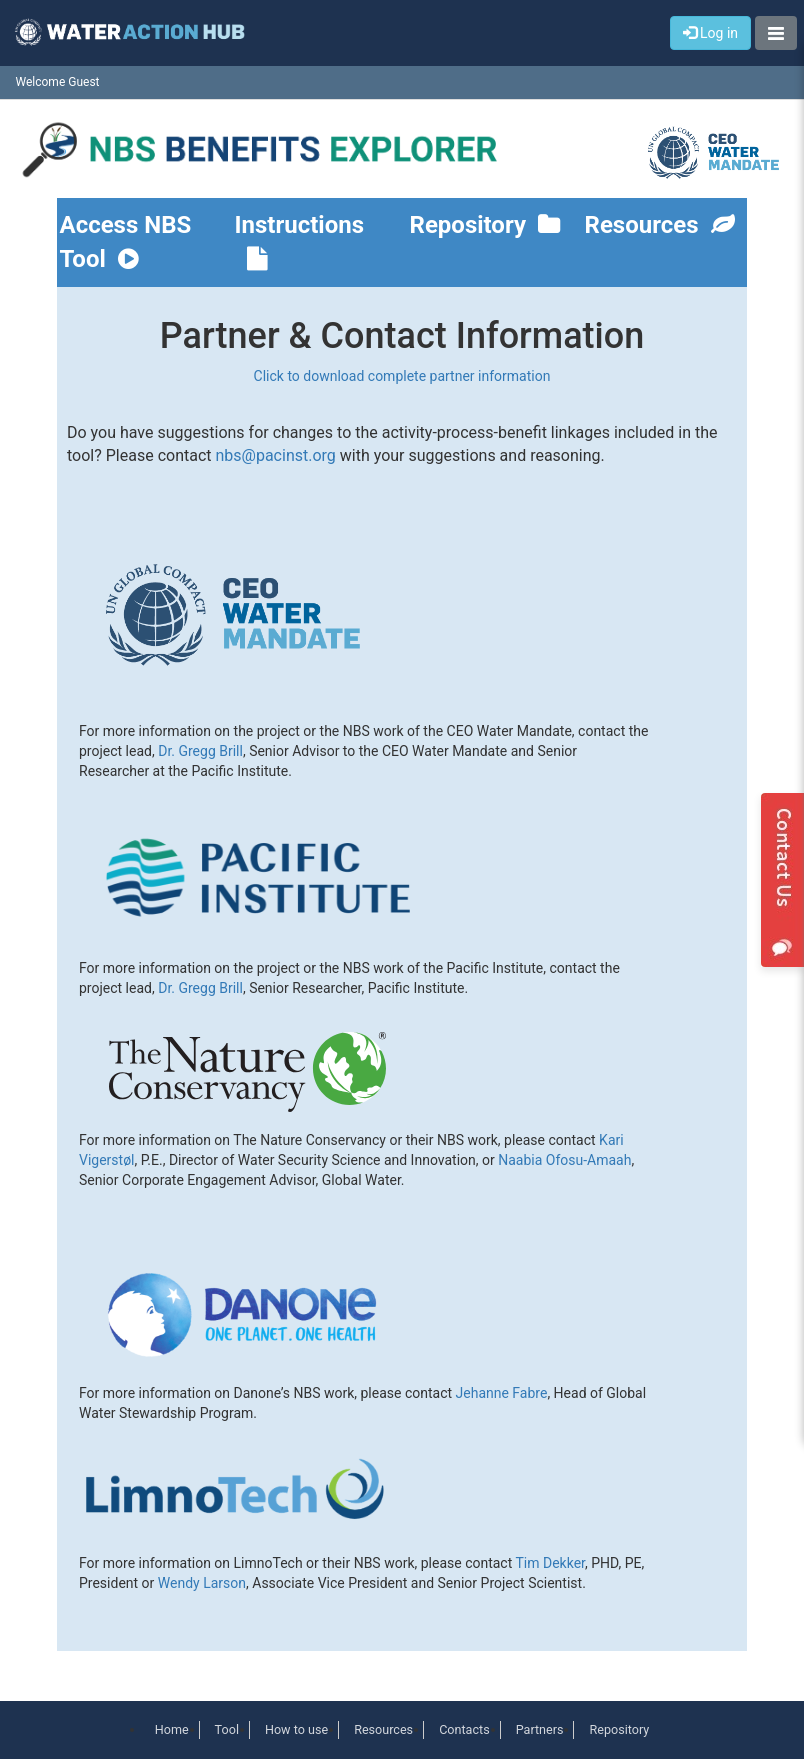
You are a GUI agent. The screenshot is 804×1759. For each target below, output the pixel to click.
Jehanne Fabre (502, 1393)
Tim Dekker (550, 1563)
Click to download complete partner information (402, 376)
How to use (296, 1729)
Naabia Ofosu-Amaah (564, 1160)
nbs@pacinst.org (275, 455)
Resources (660, 225)
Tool (227, 1729)
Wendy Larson (202, 1583)
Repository (485, 225)
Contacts (464, 1729)
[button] (776, 33)
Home (172, 1729)
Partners (540, 1729)
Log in (710, 33)
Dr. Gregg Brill (200, 751)
